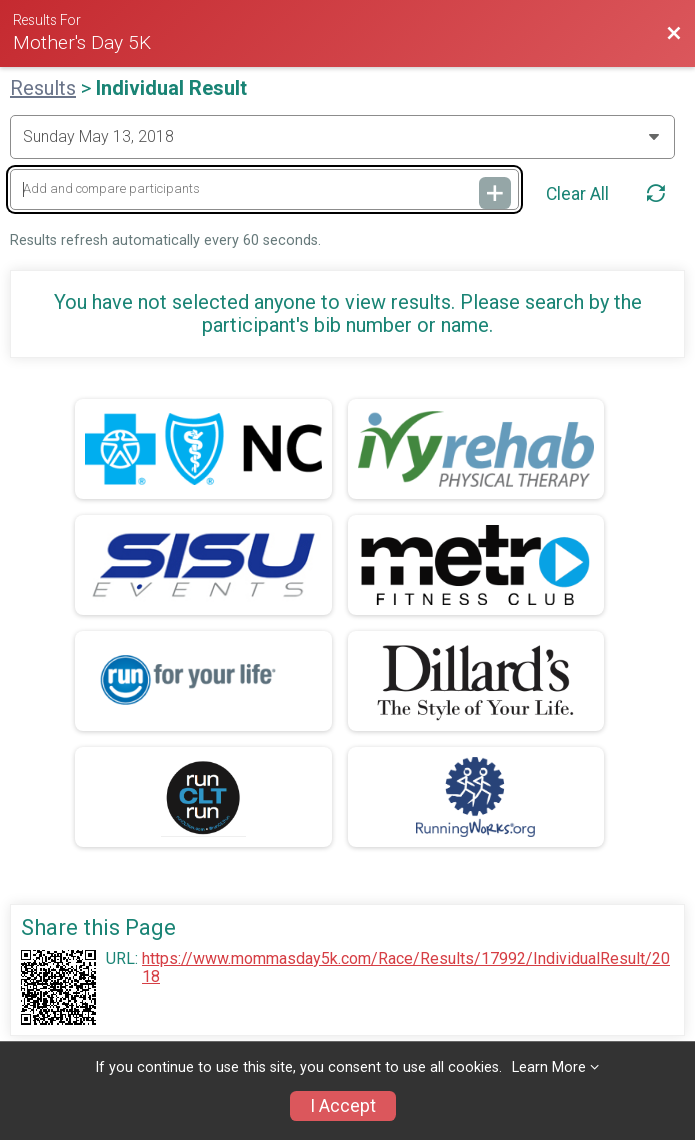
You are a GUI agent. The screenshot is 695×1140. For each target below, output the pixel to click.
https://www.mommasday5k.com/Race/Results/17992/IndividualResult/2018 (406, 968)
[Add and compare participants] (264, 189)
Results (43, 88)
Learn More (549, 1067)
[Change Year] (342, 137)
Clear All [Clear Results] (577, 194)
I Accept (343, 1106)
